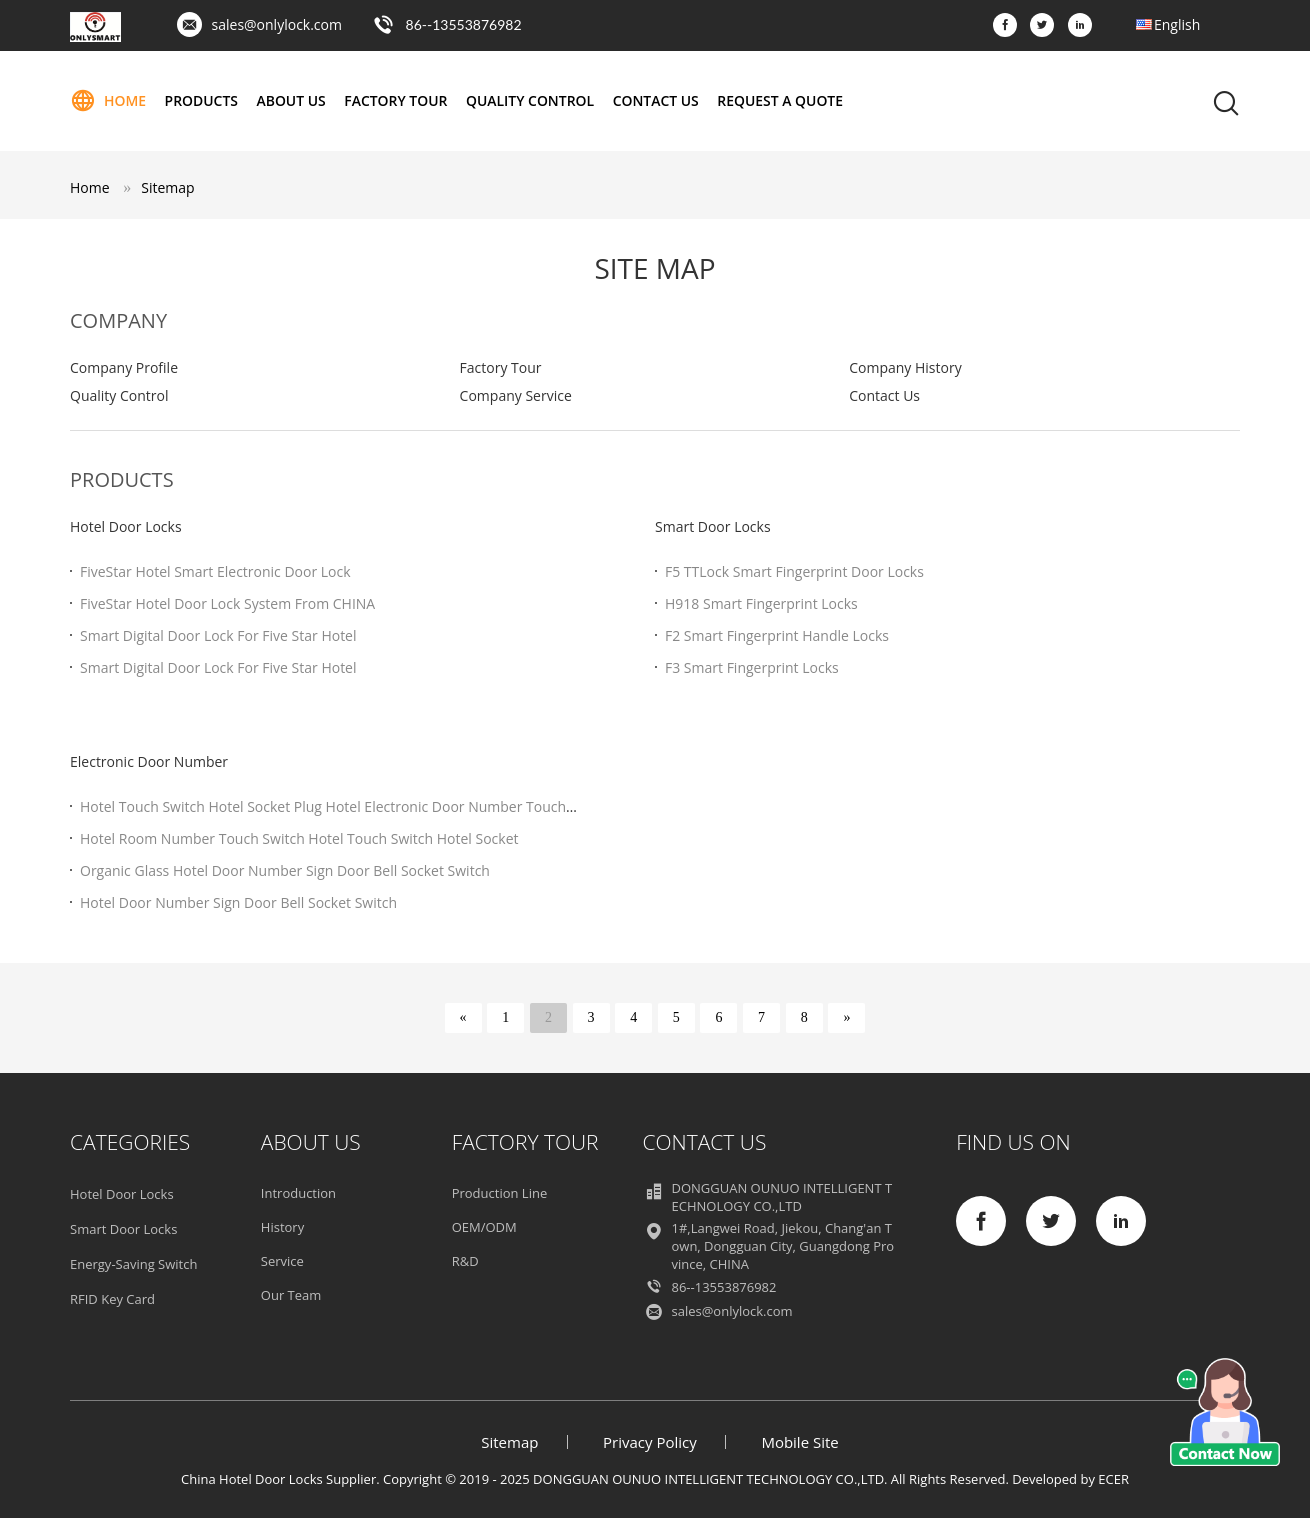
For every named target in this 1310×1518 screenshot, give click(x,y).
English (1177, 24)
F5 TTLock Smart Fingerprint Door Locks (794, 571)
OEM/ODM (484, 1227)
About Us (292, 100)
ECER (1113, 1479)
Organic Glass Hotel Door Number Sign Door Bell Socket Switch (285, 870)
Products (202, 100)
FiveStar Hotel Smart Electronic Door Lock (215, 571)
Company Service (516, 395)
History (282, 1227)
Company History (905, 367)
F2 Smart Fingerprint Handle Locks (777, 635)
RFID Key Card (112, 1299)
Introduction (298, 1193)
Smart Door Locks (713, 526)
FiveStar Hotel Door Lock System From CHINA (227, 603)
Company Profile (124, 367)
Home (108, 101)
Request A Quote (783, 100)
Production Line (500, 1193)
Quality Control (532, 100)
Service (282, 1261)
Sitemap (167, 187)
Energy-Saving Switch (133, 1264)
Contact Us (658, 100)
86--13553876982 (464, 24)
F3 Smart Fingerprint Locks (752, 667)
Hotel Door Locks (126, 526)
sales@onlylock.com (277, 24)
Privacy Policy (650, 1442)
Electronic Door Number (149, 761)
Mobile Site (799, 1442)
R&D (465, 1261)
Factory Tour (397, 100)
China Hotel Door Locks (252, 1479)
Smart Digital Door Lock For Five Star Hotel (218, 635)
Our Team (291, 1295)
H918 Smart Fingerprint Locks (761, 603)
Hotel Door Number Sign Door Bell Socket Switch (238, 902)
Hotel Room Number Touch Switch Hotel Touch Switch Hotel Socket (299, 838)
